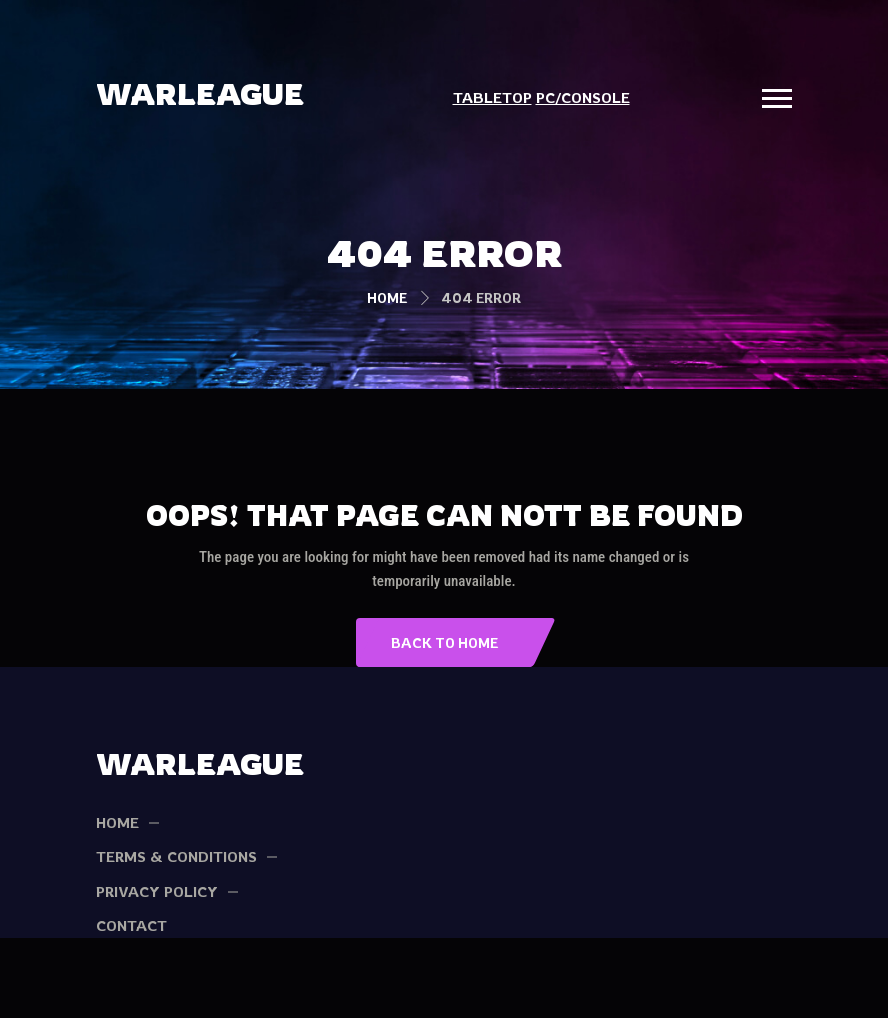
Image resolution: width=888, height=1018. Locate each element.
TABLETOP (492, 97)
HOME (117, 822)
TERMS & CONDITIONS (176, 856)
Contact (131, 925)
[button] (777, 98)
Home (387, 297)
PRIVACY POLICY (157, 891)
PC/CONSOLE (583, 97)
